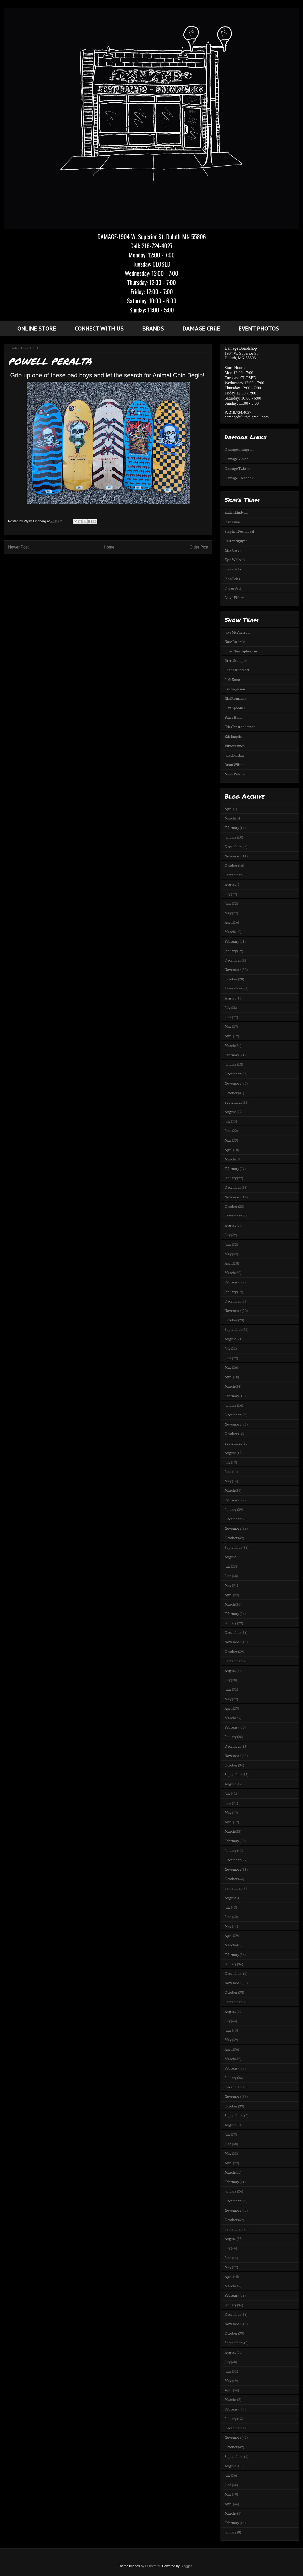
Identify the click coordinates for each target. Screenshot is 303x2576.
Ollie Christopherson (241, 650)
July (227, 893)
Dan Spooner (235, 707)
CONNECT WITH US (99, 328)
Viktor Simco (235, 745)
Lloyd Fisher (234, 597)
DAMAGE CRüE (201, 328)
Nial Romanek (235, 698)
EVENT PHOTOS (259, 328)
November (233, 855)
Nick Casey (233, 550)
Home (109, 547)
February (232, 827)
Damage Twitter (237, 468)
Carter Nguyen (236, 540)
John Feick (232, 578)
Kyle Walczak (235, 559)
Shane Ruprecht (237, 669)
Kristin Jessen (235, 688)
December (233, 846)
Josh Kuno (232, 521)
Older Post (198, 547)
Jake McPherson (237, 632)
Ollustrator (152, 2566)
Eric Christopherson (240, 726)
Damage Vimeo (237, 458)
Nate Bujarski (235, 641)
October (231, 865)
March (230, 817)
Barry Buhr (233, 717)
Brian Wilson (234, 764)
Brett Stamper (236, 660)
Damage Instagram (239, 449)
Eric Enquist (234, 736)
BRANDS (153, 328)
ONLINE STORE (36, 328)
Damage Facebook (239, 477)
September (233, 874)
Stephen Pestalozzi (239, 531)
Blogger (186, 2566)
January (231, 837)
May (228, 912)
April (228, 808)
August (230, 884)
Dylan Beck (233, 588)
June (228, 903)
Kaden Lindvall (236, 512)
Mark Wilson (235, 773)
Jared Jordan (234, 755)
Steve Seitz (233, 568)
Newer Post (18, 547)
